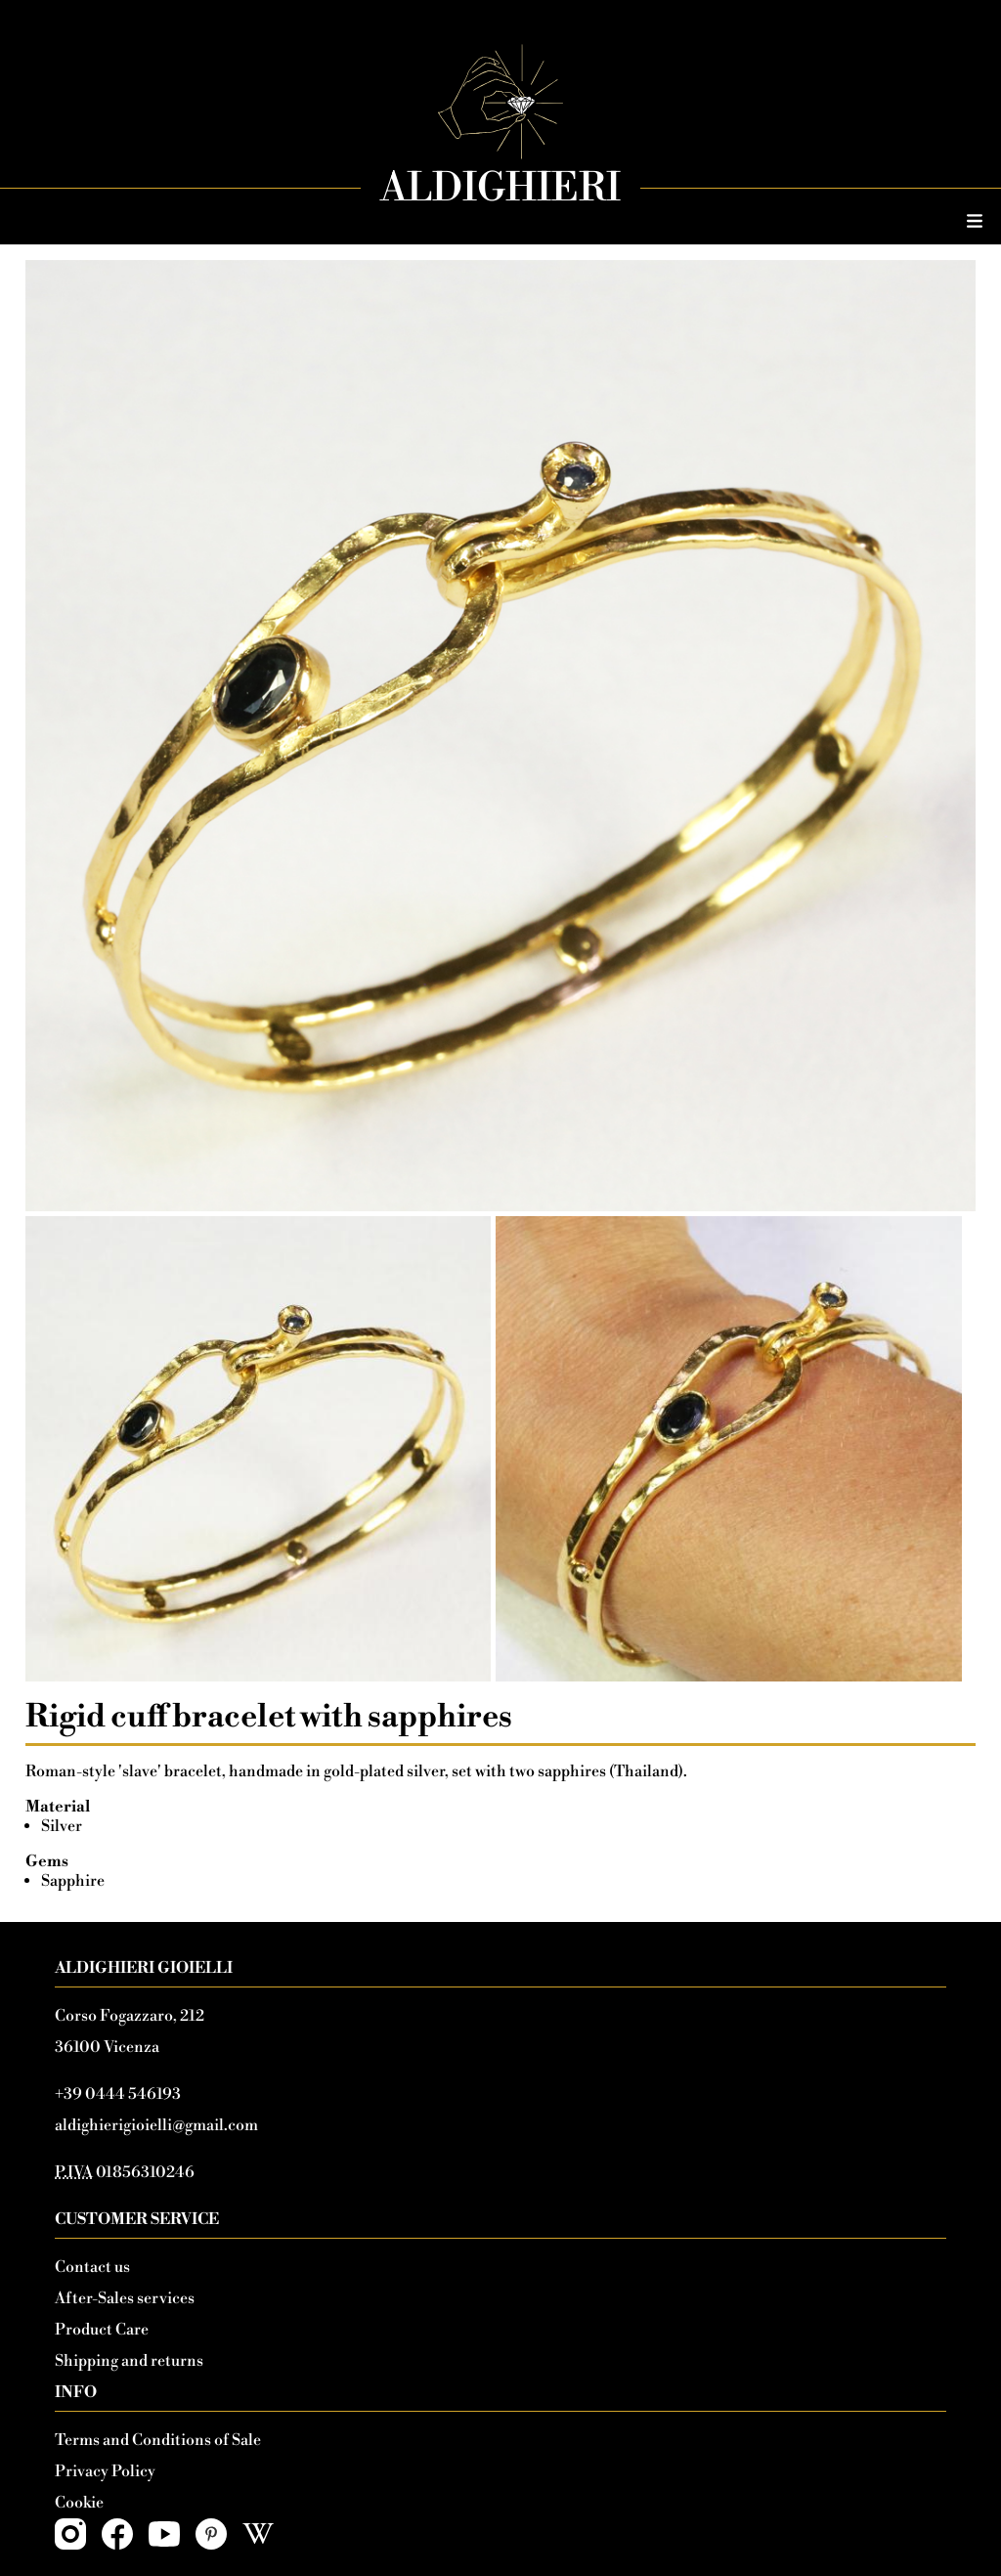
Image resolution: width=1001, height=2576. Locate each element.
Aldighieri (500, 188)
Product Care (102, 2329)
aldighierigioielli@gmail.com (156, 2125)
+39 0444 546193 (118, 2094)
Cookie (79, 2502)
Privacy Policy (105, 2471)
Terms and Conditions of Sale (158, 2440)
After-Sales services (125, 2298)
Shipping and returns (129, 2361)
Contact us (92, 2267)
